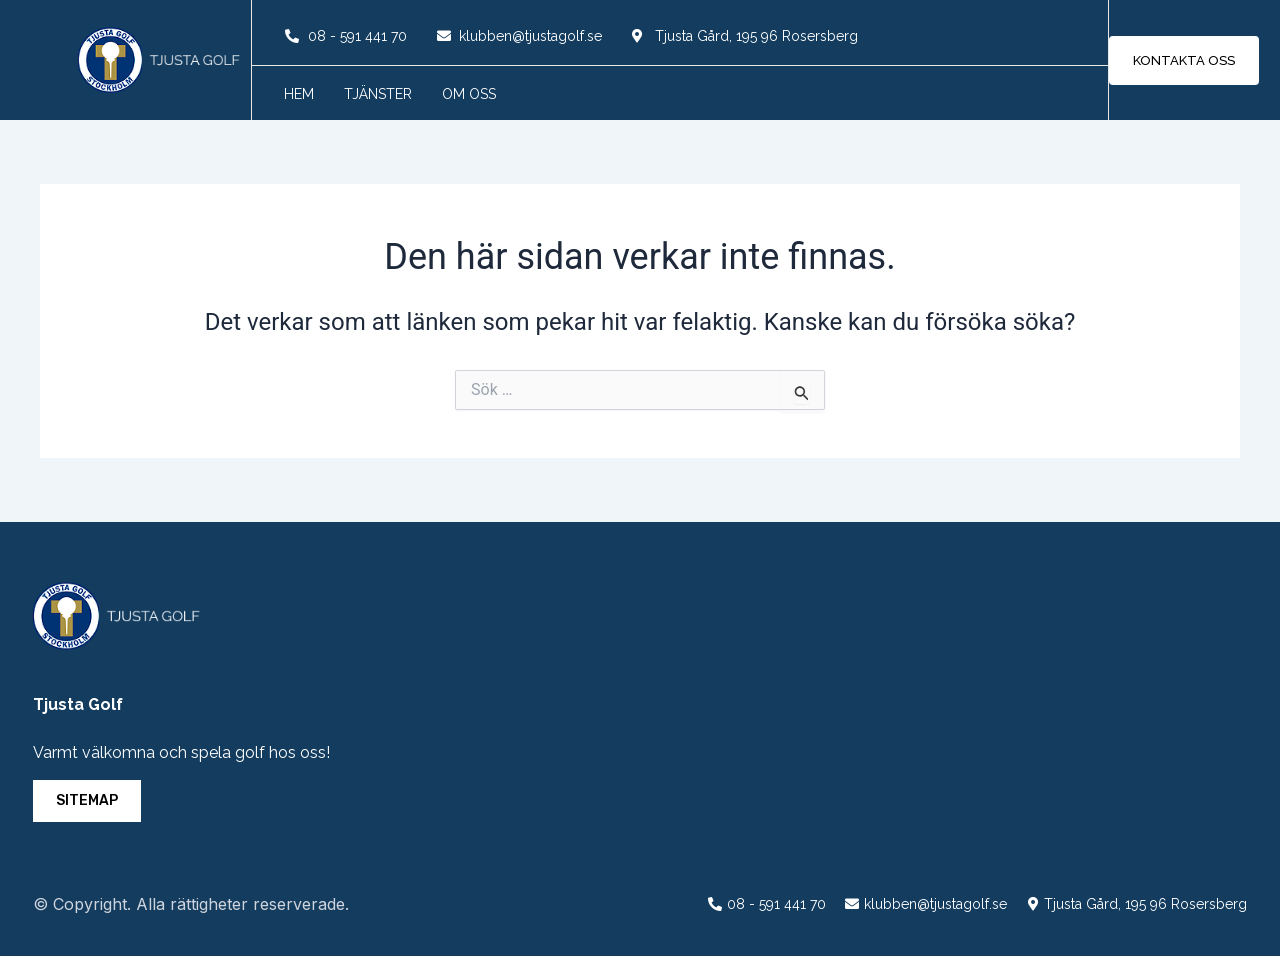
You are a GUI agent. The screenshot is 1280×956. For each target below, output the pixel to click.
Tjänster (378, 94)
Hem (299, 94)
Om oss (469, 94)
